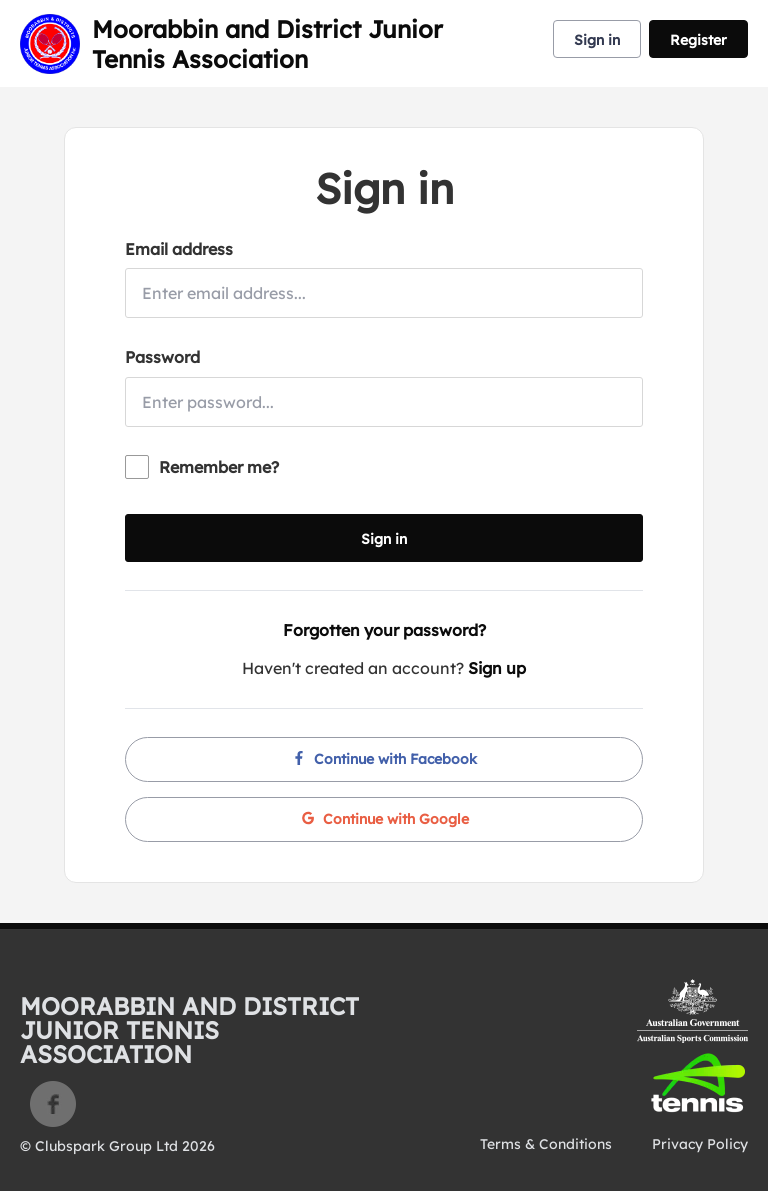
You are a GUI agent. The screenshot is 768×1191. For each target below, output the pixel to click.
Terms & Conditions (546, 1144)
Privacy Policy (700, 1144)
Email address (179, 249)
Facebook (53, 1104)
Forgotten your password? (384, 630)
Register (698, 40)
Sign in (597, 40)
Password (162, 357)
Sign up (497, 668)
